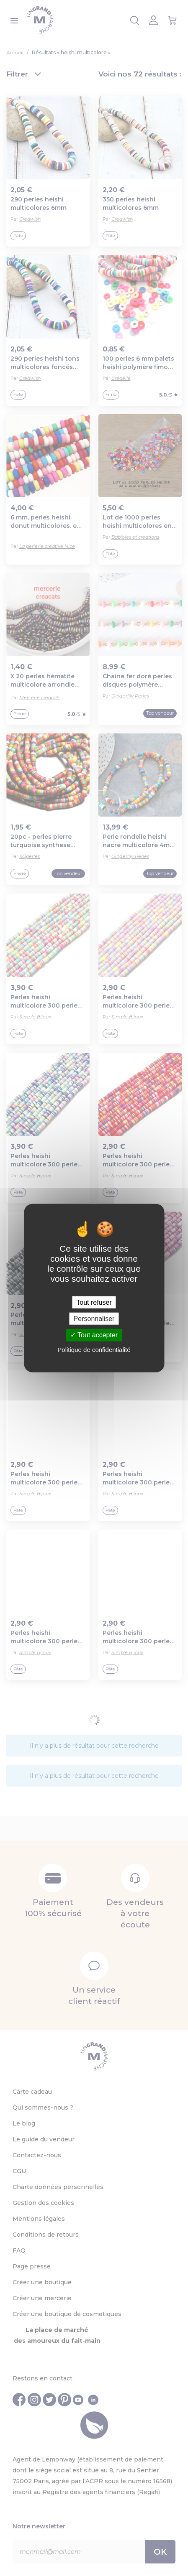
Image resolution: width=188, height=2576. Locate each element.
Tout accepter (94, 1335)
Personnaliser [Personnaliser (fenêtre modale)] (94, 1318)
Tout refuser (93, 1302)
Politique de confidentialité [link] (93, 1349)
